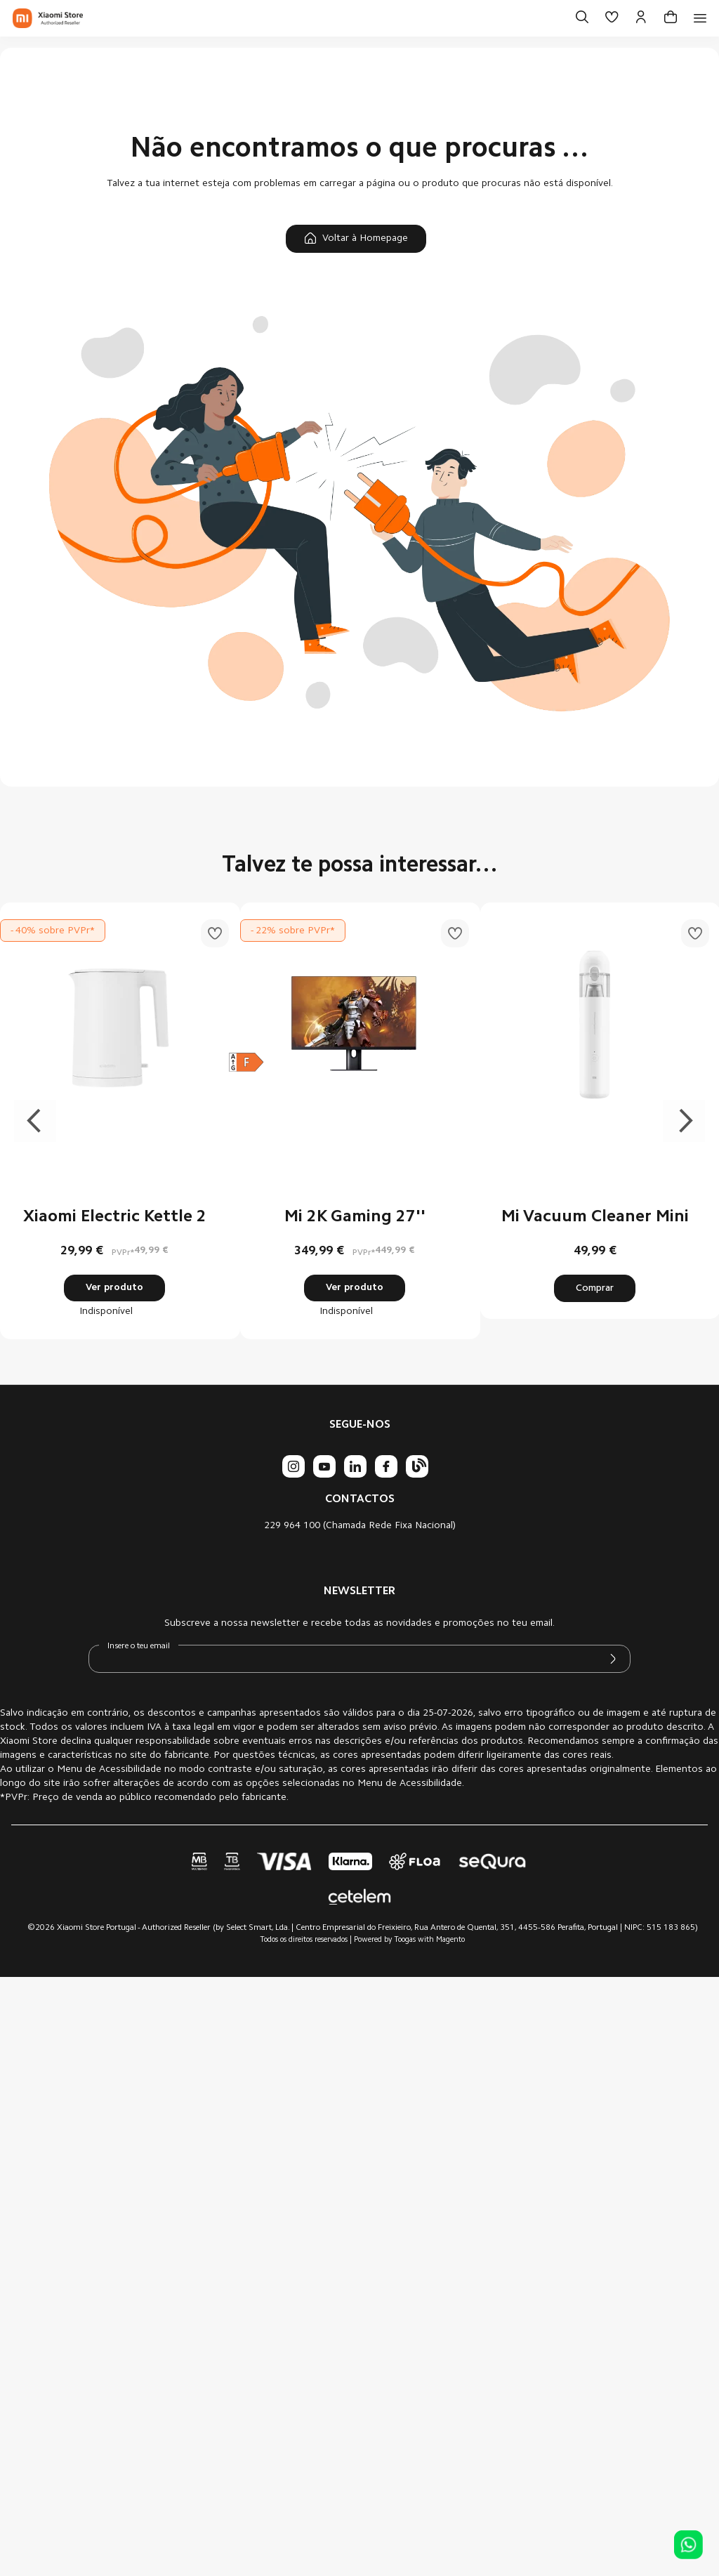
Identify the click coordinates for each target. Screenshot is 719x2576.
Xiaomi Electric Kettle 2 (114, 1217)
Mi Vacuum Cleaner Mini (595, 1217)
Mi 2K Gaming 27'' (355, 1217)
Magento (450, 1940)
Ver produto (114, 1288)
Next (684, 1121)
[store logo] (48, 18)
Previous (35, 1121)
